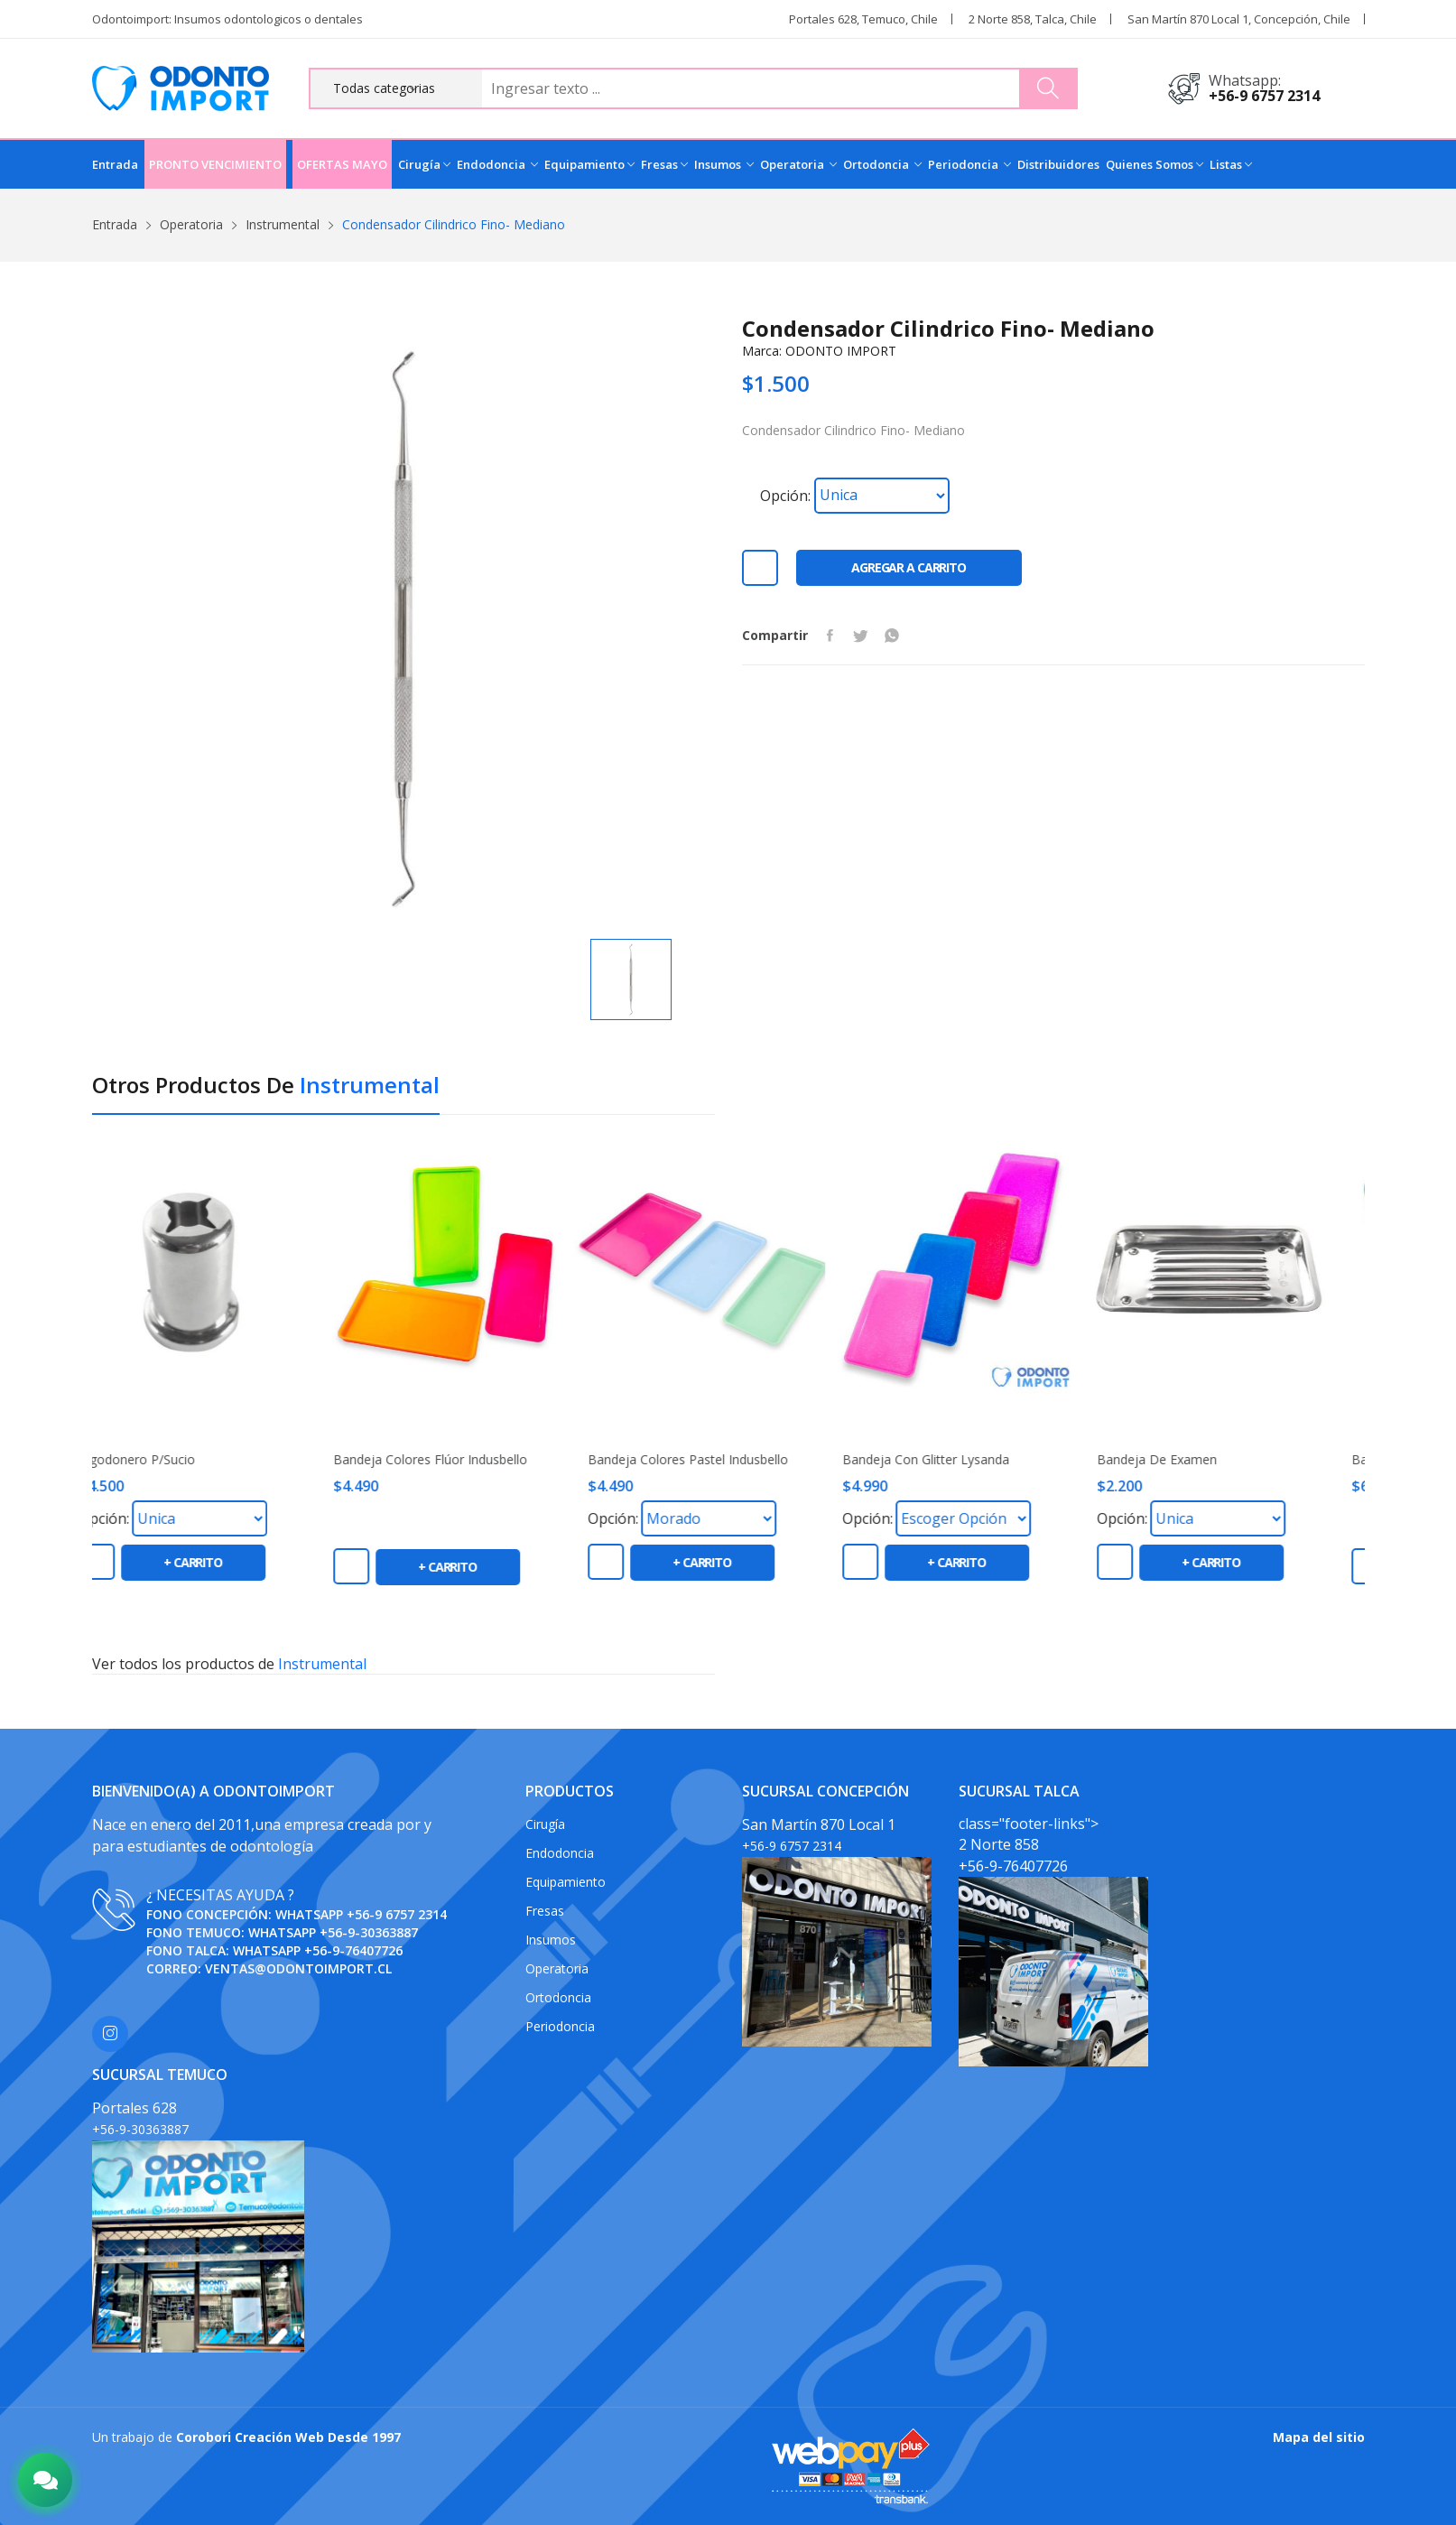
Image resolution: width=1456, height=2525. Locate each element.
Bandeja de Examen (1186, 1460)
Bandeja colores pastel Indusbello (717, 1460)
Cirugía (424, 164)
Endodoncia (497, 164)
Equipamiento (589, 164)
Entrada (115, 164)
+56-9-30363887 (369, 1932)
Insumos (724, 164)
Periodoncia (969, 164)
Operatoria (798, 164)
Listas (1231, 164)
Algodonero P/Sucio (165, 1460)
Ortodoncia (882, 164)
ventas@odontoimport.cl (298, 1968)
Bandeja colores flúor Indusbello (459, 1460)
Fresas (664, 164)
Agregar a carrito (908, 567)
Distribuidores (1058, 164)
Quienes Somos (1154, 164)
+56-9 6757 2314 (1264, 96)
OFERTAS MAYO (342, 164)
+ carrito (221, 1562)
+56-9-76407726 (353, 1950)
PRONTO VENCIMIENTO (215, 164)
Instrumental (283, 224)
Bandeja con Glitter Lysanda (954, 1460)
